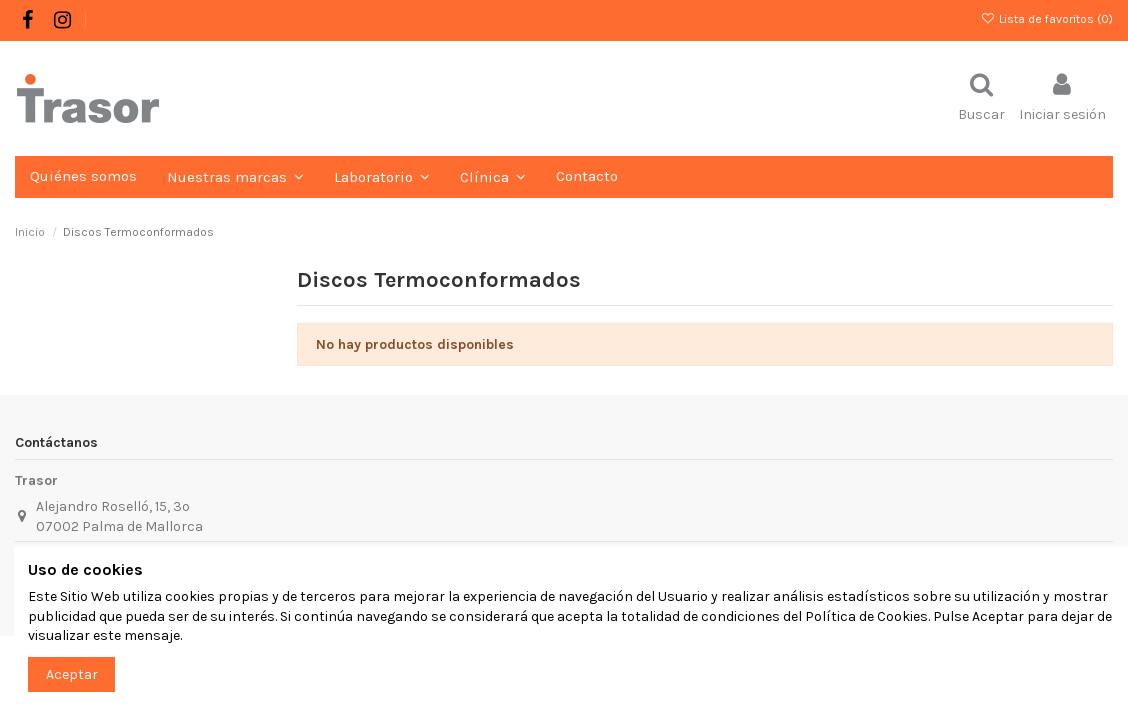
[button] (382, 177)
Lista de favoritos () (1047, 19)
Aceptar (72, 674)
